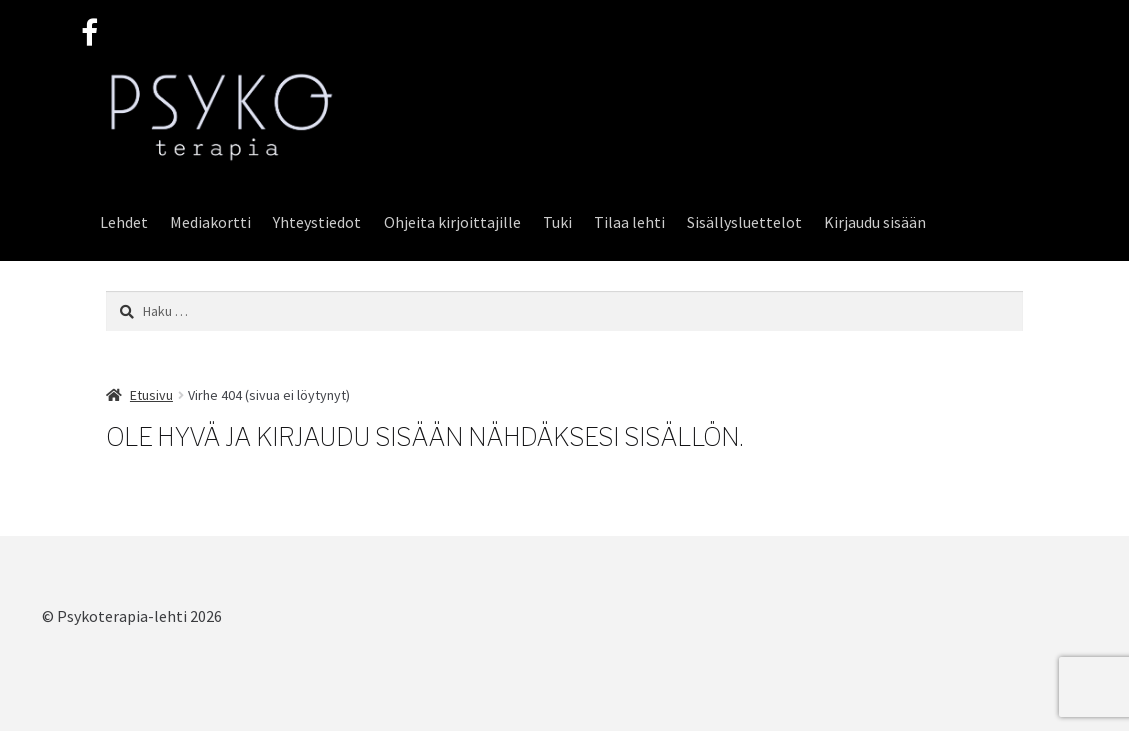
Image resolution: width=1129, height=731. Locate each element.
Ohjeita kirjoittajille (452, 222)
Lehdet (124, 222)
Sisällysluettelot (744, 222)
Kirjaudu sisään (875, 222)
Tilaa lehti (629, 222)
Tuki (557, 222)
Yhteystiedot (317, 222)
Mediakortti (210, 222)
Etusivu (151, 395)
